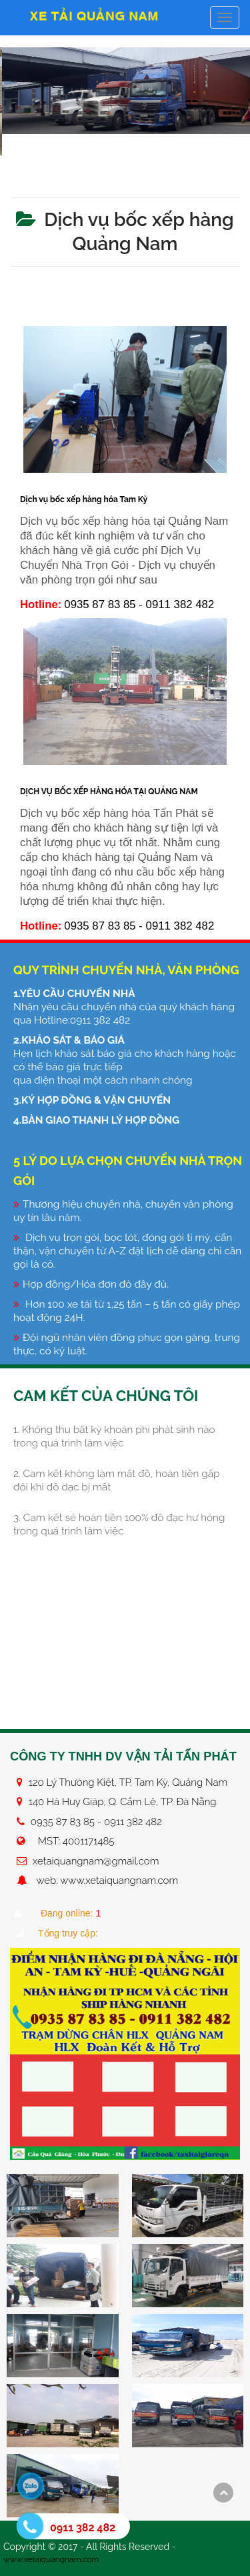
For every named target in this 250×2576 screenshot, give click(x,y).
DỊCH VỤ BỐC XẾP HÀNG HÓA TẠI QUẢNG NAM (109, 791)
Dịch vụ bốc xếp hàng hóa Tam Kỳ (83, 499)
